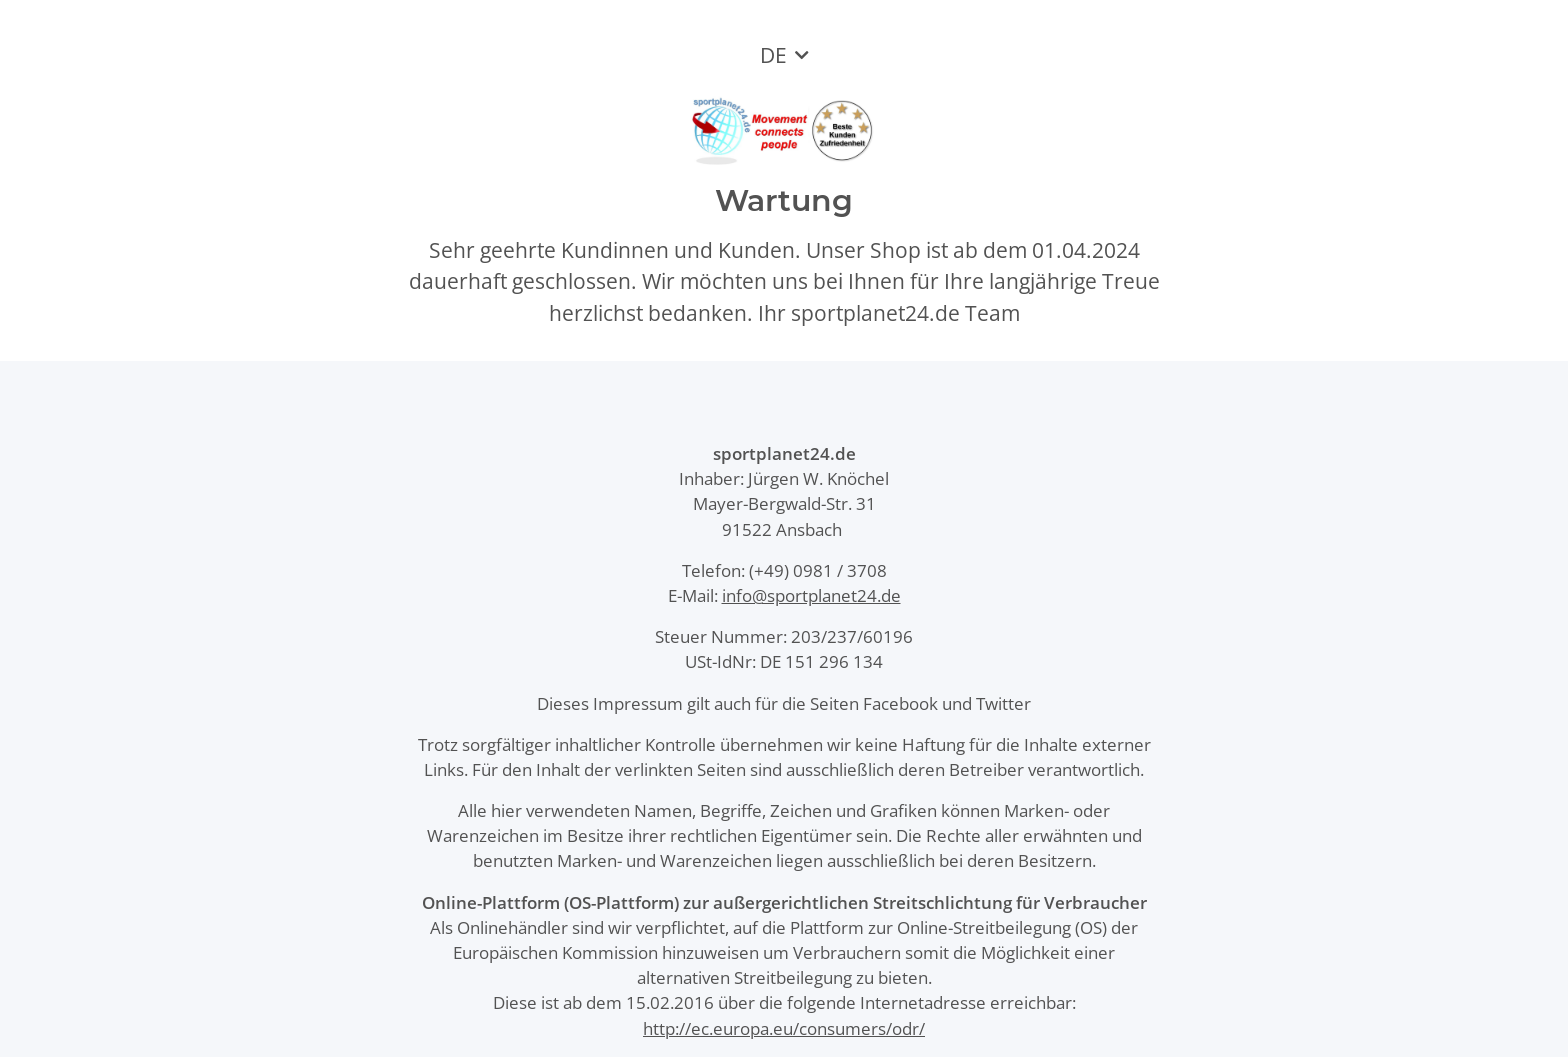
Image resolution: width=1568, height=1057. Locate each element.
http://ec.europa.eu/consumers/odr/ (784, 1028)
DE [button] (773, 55)
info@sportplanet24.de (811, 595)
